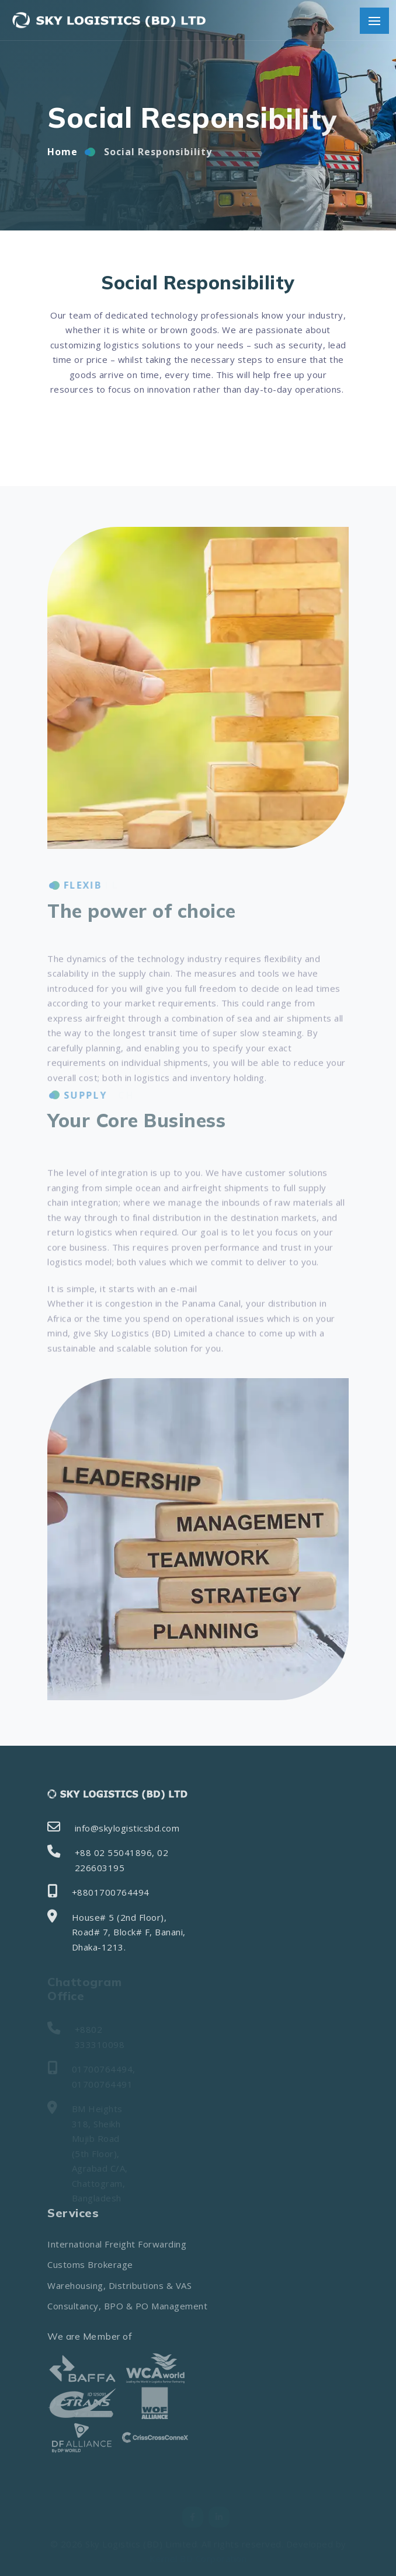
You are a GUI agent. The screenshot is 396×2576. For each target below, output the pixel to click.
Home (62, 152)
